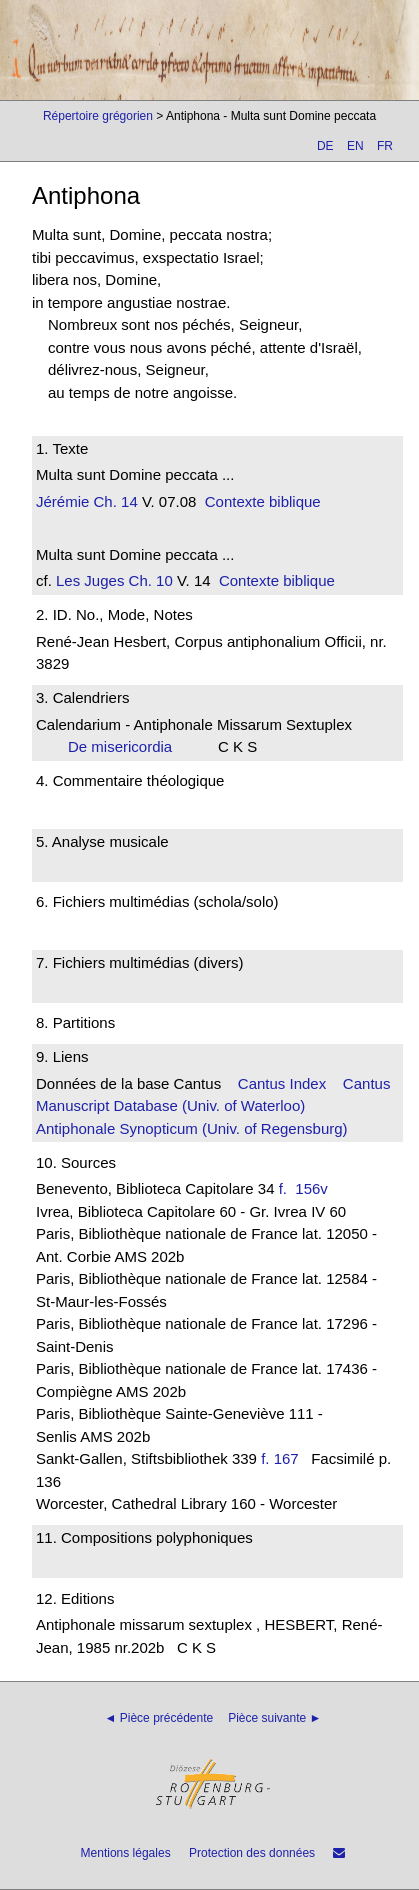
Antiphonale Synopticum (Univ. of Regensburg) (192, 1128)
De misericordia (126, 746)
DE (325, 146)
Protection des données (252, 1853)
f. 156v (308, 1188)
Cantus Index (282, 1083)
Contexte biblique (263, 501)
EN (355, 146)
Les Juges (90, 580)
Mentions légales (126, 1853)
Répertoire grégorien (98, 116)
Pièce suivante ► (274, 1718)
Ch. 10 (148, 580)
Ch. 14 (113, 501)
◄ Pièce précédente (159, 1718)
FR (385, 146)
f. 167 (280, 1458)
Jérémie (62, 501)
